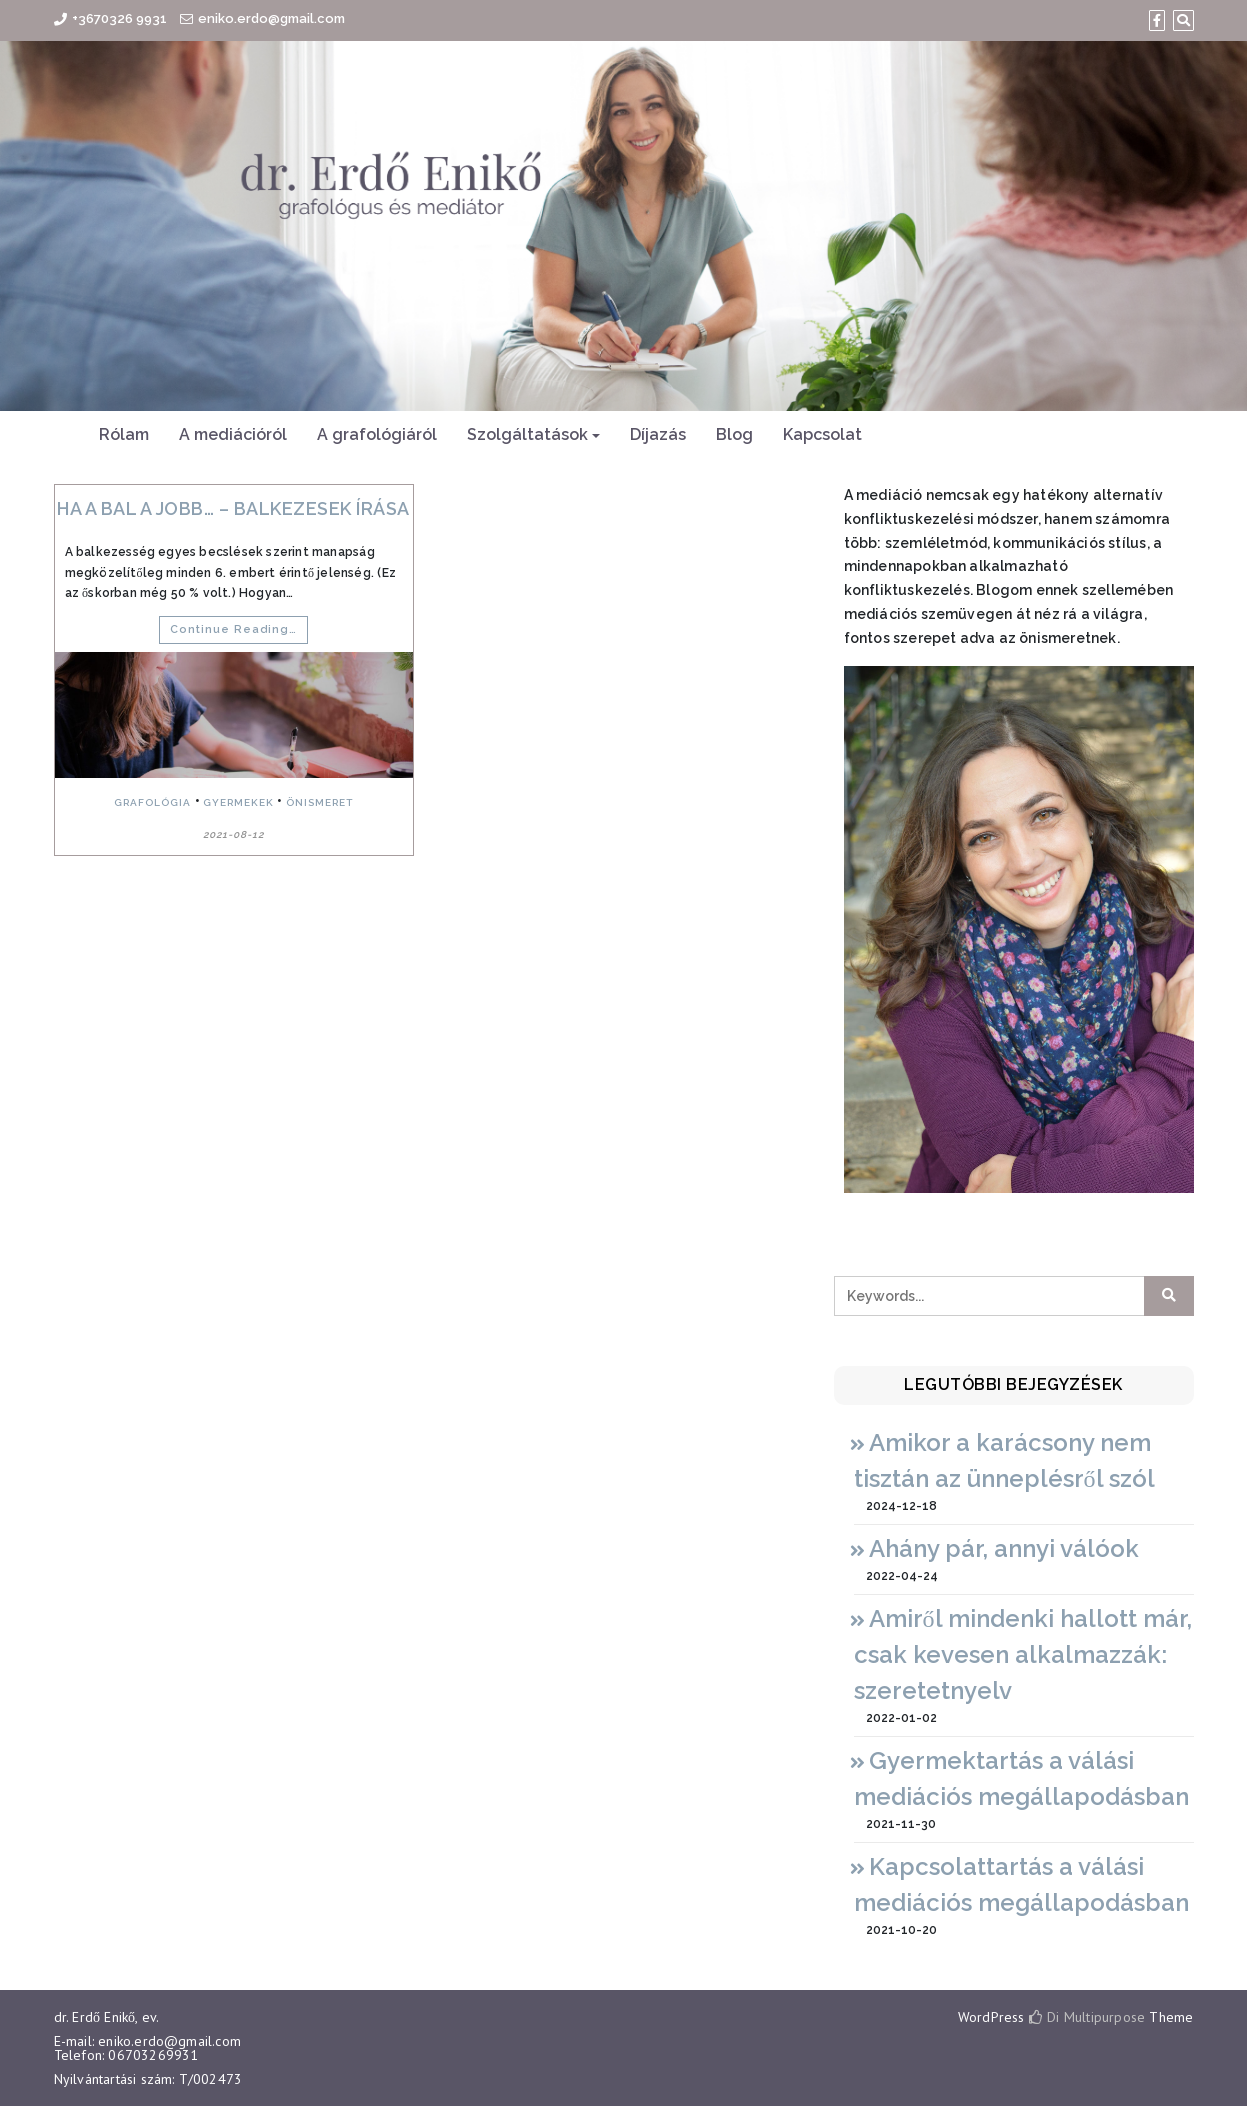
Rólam (124, 434)
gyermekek (238, 802)
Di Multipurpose (1087, 2017)
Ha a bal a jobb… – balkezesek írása (233, 508)
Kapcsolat (822, 434)
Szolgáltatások (527, 434)
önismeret (319, 802)
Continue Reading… (233, 629)
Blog (734, 434)
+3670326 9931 (119, 18)
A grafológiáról (377, 434)
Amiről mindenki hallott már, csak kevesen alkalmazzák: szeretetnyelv (1023, 1654)
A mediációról (233, 434)
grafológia (152, 802)
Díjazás (658, 434)
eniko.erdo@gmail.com (271, 18)
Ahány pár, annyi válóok (1004, 1548)
